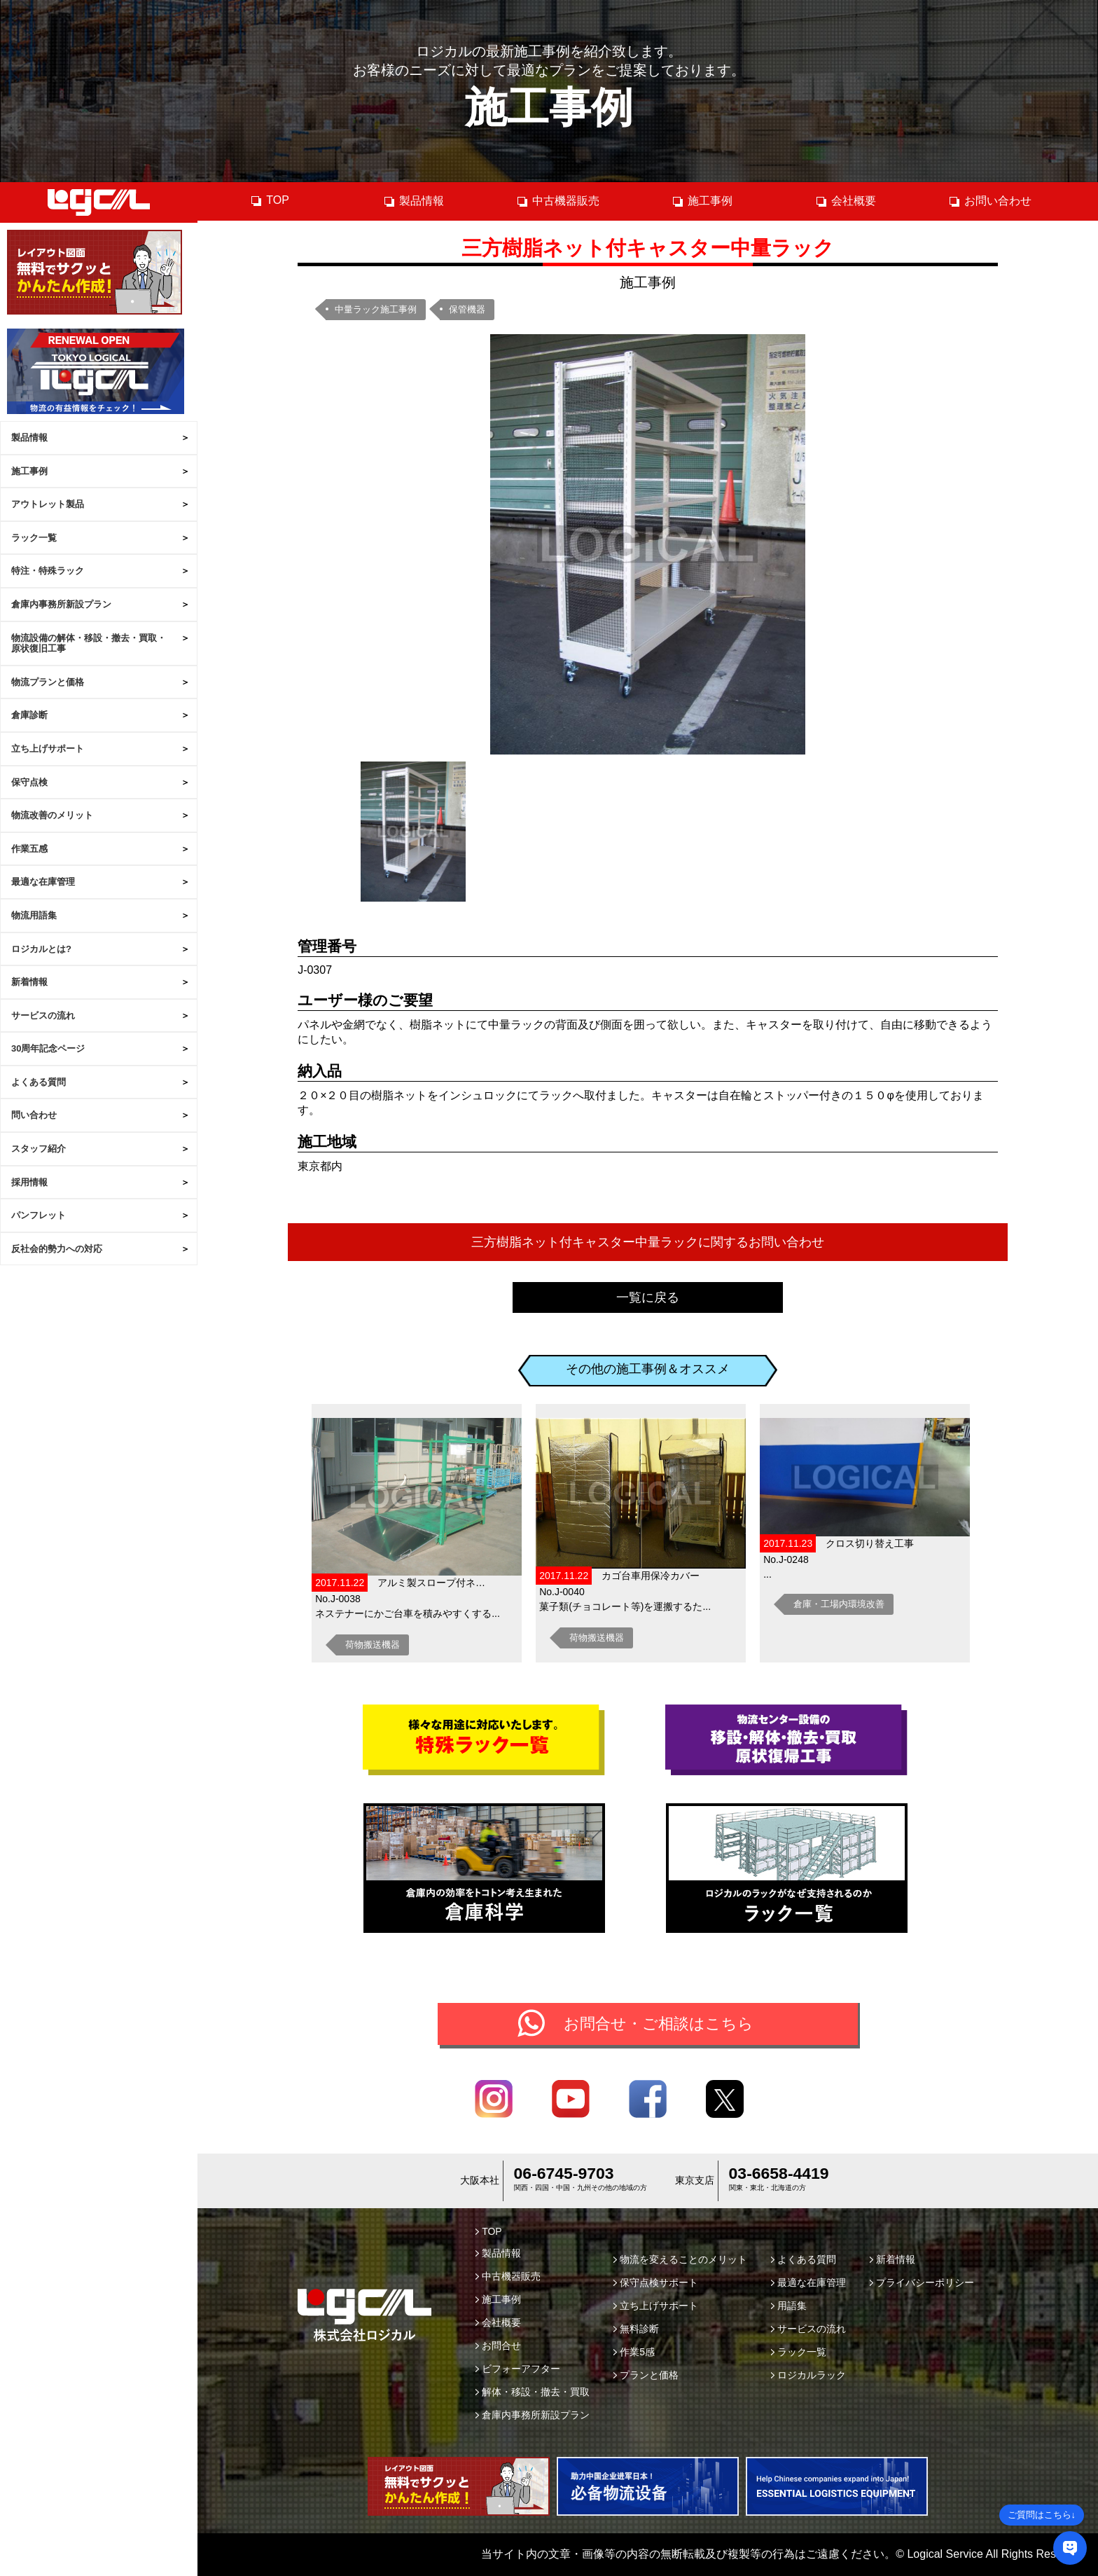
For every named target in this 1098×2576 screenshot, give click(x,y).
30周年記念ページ (48, 1048)
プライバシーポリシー (922, 2282)
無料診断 (636, 2328)
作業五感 (29, 848)
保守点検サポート (655, 2282)
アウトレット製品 (47, 504)
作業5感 (634, 2351)
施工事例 (29, 471)
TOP (269, 200)
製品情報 (29, 437)
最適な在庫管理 (43, 881)
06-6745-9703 (564, 2173)
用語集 (789, 2305)
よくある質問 (38, 1082)
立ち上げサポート (47, 748)
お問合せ (498, 2345)
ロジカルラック (808, 2375)
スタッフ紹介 (38, 1148)
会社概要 (845, 201)
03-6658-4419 (779, 2173)
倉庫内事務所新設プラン (61, 604)
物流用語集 (34, 915)
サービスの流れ (43, 1015)
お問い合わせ (989, 201)
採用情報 (29, 1182)
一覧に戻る (647, 1297)
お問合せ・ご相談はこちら (658, 2023)
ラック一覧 (34, 537)
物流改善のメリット (52, 815)
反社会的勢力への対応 (56, 1249)
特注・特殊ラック (47, 570)
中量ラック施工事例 (376, 309)
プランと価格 (646, 2375)
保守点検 (29, 782)
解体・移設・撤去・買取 (532, 2391)
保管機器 (467, 309)
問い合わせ (34, 1115)
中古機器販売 (557, 201)
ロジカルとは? (41, 949)
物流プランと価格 (47, 682)
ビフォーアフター (517, 2368)
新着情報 (29, 982)
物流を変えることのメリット (680, 2259)
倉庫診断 (29, 715)
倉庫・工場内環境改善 (838, 1604)
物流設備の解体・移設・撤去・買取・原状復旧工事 (88, 643)
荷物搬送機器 (372, 1644)
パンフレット (38, 1215)
